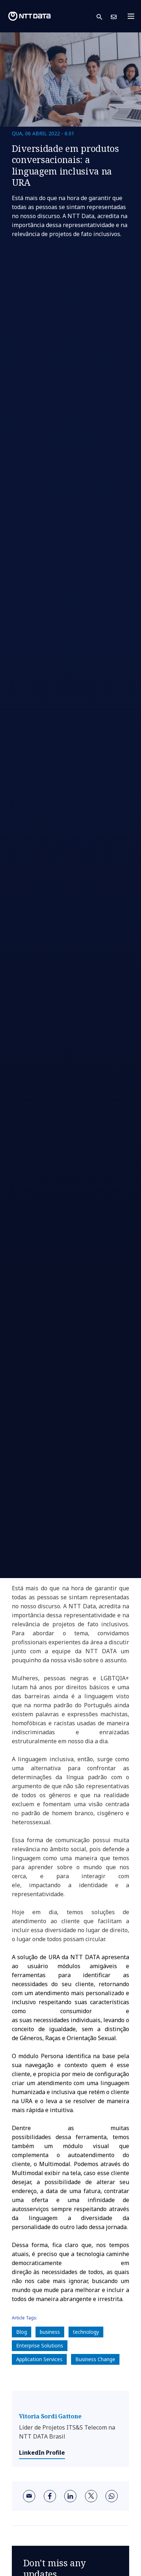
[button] (104, 16)
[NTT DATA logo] (29, 16)
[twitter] (91, 2496)
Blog (21, 2331)
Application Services (39, 2359)
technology (86, 2331)
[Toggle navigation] (133, 16)
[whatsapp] (111, 2496)
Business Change (95, 2359)
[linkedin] (70, 2496)
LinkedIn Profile (42, 2453)
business (50, 2331)
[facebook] (50, 2496)
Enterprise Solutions (39, 2345)
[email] (29, 2496)
